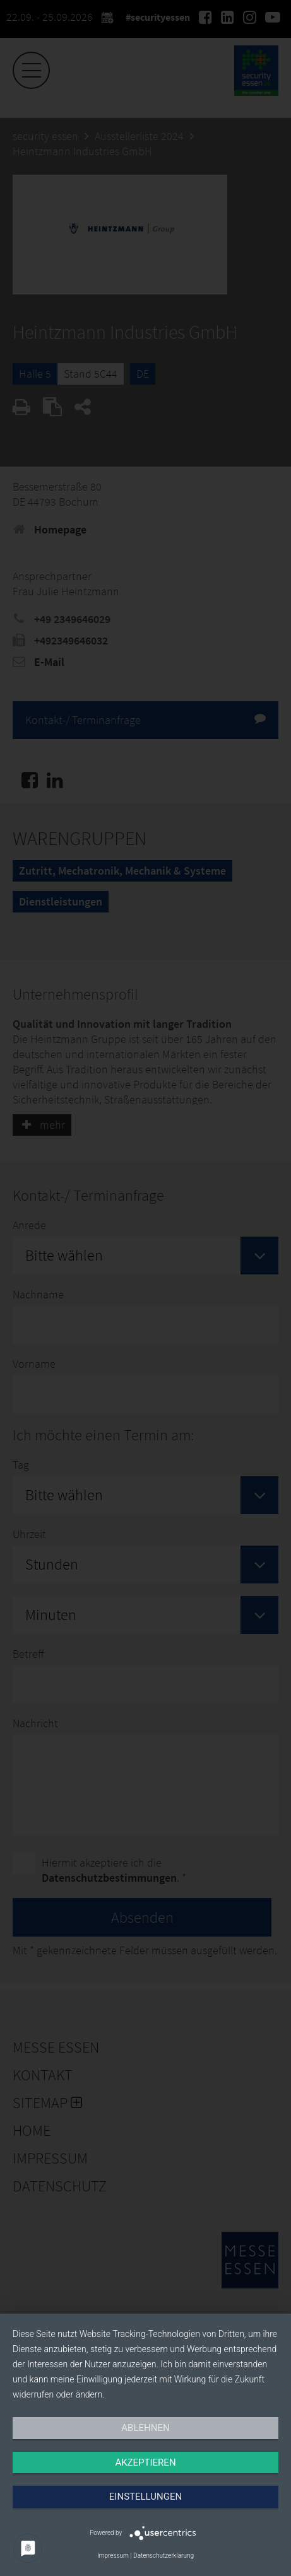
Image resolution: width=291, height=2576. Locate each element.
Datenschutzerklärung (163, 2555)
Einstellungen (145, 2496)
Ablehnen (145, 2427)
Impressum (113, 2555)
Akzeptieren (145, 2462)
